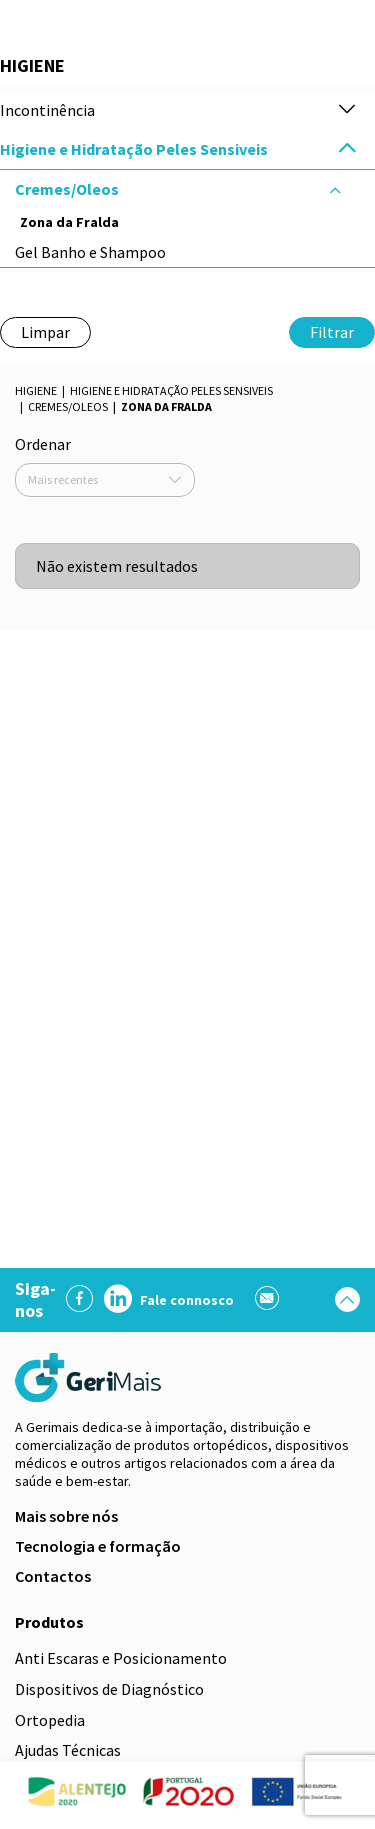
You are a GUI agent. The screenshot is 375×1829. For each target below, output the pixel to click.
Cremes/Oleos (68, 406)
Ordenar (43, 444)
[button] (347, 110)
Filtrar (332, 332)
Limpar (45, 332)
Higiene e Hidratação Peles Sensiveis (171, 390)
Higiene (36, 390)
